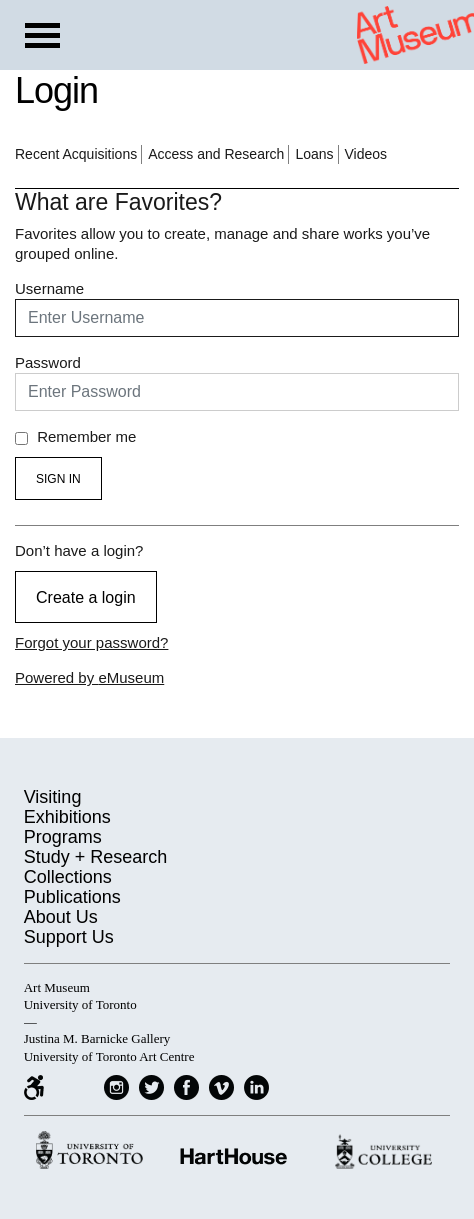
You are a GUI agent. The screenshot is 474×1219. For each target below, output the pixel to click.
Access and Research (216, 154)
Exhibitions (67, 817)
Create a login (86, 597)
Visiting (53, 797)
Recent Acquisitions (76, 154)
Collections (68, 877)
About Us (61, 917)
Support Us (69, 937)
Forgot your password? (91, 642)
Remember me (75, 436)
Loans (314, 154)
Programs (63, 837)
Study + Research (96, 857)
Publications (72, 897)
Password (48, 362)
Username (49, 288)
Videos (366, 154)
